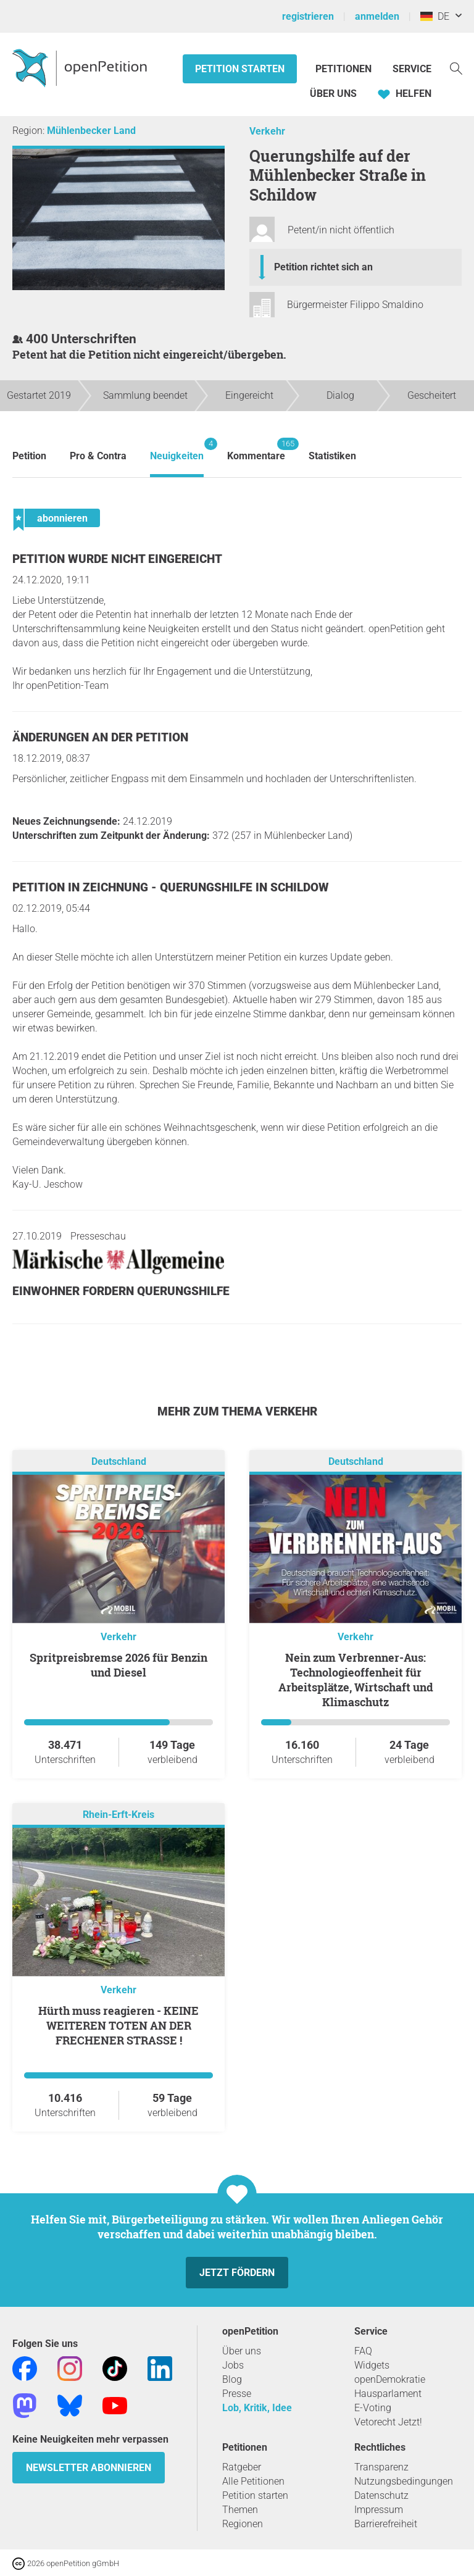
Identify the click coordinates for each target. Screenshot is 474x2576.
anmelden (377, 16)
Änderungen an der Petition (100, 737)
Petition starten (240, 69)
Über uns (241, 2351)
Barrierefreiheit (385, 2524)
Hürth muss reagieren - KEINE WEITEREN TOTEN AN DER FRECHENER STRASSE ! (118, 2025)
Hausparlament (388, 2393)
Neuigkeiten (177, 450)
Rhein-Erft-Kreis (118, 1814)
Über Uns (333, 93)
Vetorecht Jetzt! (388, 2422)
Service (412, 69)
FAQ (363, 2351)
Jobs (233, 2365)
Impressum (378, 2510)
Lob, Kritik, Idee (257, 2408)
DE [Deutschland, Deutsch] (434, 16)
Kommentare (256, 450)
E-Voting (372, 2408)
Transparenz (381, 2467)
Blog (232, 2379)
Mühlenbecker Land (91, 130)
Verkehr (267, 131)
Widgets (371, 2365)
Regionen (242, 2524)
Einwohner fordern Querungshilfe (121, 1291)
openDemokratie (389, 2379)
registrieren (308, 16)
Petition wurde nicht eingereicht (117, 559)
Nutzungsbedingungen (403, 2481)
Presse (236, 2393)
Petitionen (344, 69)
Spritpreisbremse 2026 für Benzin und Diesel (118, 1665)
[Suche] (456, 67)
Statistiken (332, 456)
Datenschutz (381, 2495)
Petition (29, 456)
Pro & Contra (98, 456)
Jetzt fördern (237, 2272)
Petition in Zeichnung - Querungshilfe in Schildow (170, 887)
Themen (240, 2510)
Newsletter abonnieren (88, 2468)
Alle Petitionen (253, 2481)
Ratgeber (241, 2467)
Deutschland (118, 1461)
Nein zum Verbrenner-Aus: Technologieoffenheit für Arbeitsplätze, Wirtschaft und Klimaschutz (355, 1679)
